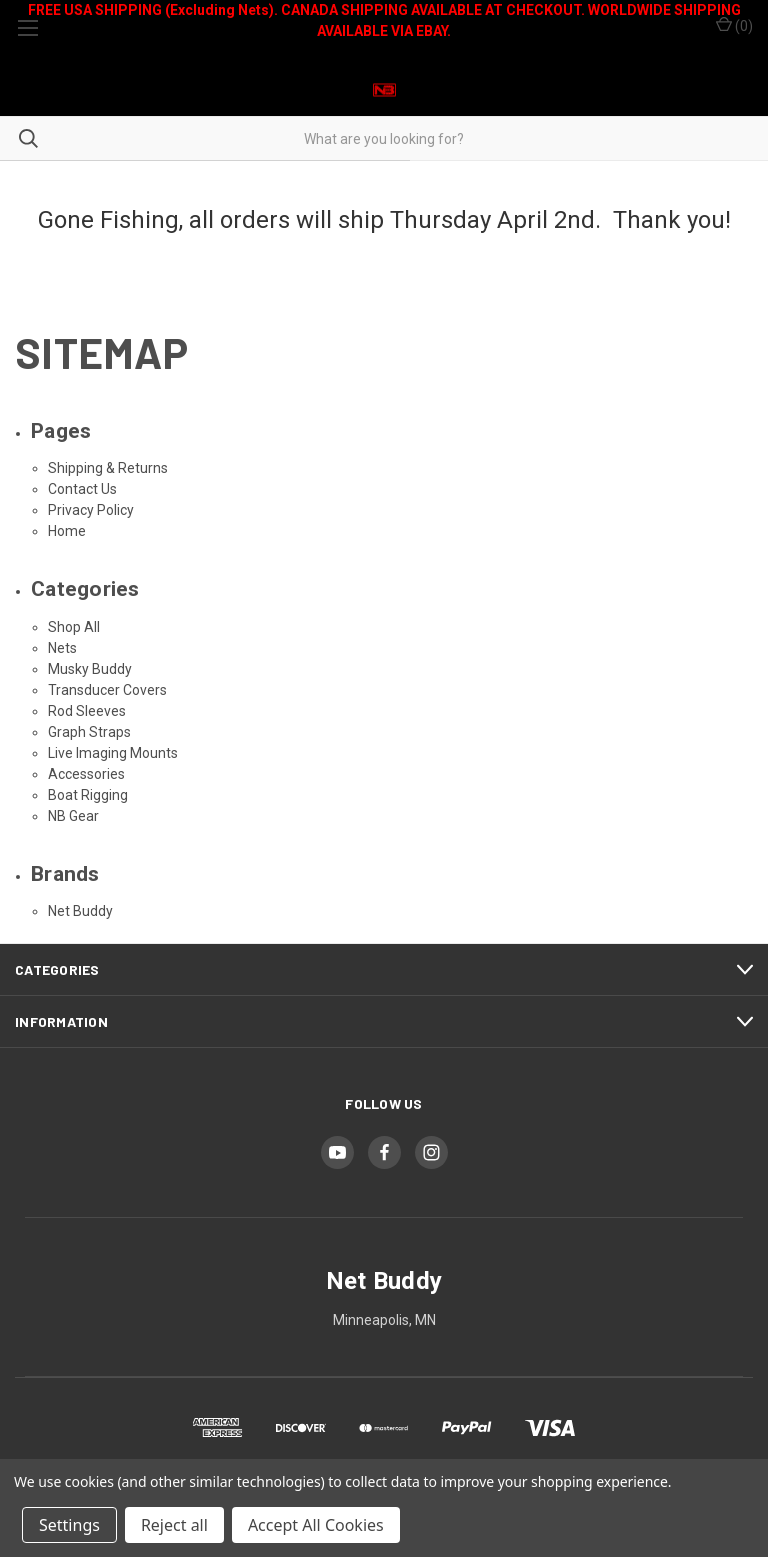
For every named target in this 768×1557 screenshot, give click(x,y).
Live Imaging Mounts (113, 753)
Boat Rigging (88, 795)
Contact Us (82, 489)
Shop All (74, 627)
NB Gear (73, 816)
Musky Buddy (90, 669)
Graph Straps (89, 732)
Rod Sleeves (87, 711)
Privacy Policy (91, 510)
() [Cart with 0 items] (734, 25)
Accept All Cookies (316, 1525)
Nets (62, 648)
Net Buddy (80, 911)
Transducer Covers (107, 690)
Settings (69, 1525)
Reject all (174, 1525)
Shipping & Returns (108, 468)
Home (67, 531)
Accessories (86, 774)
